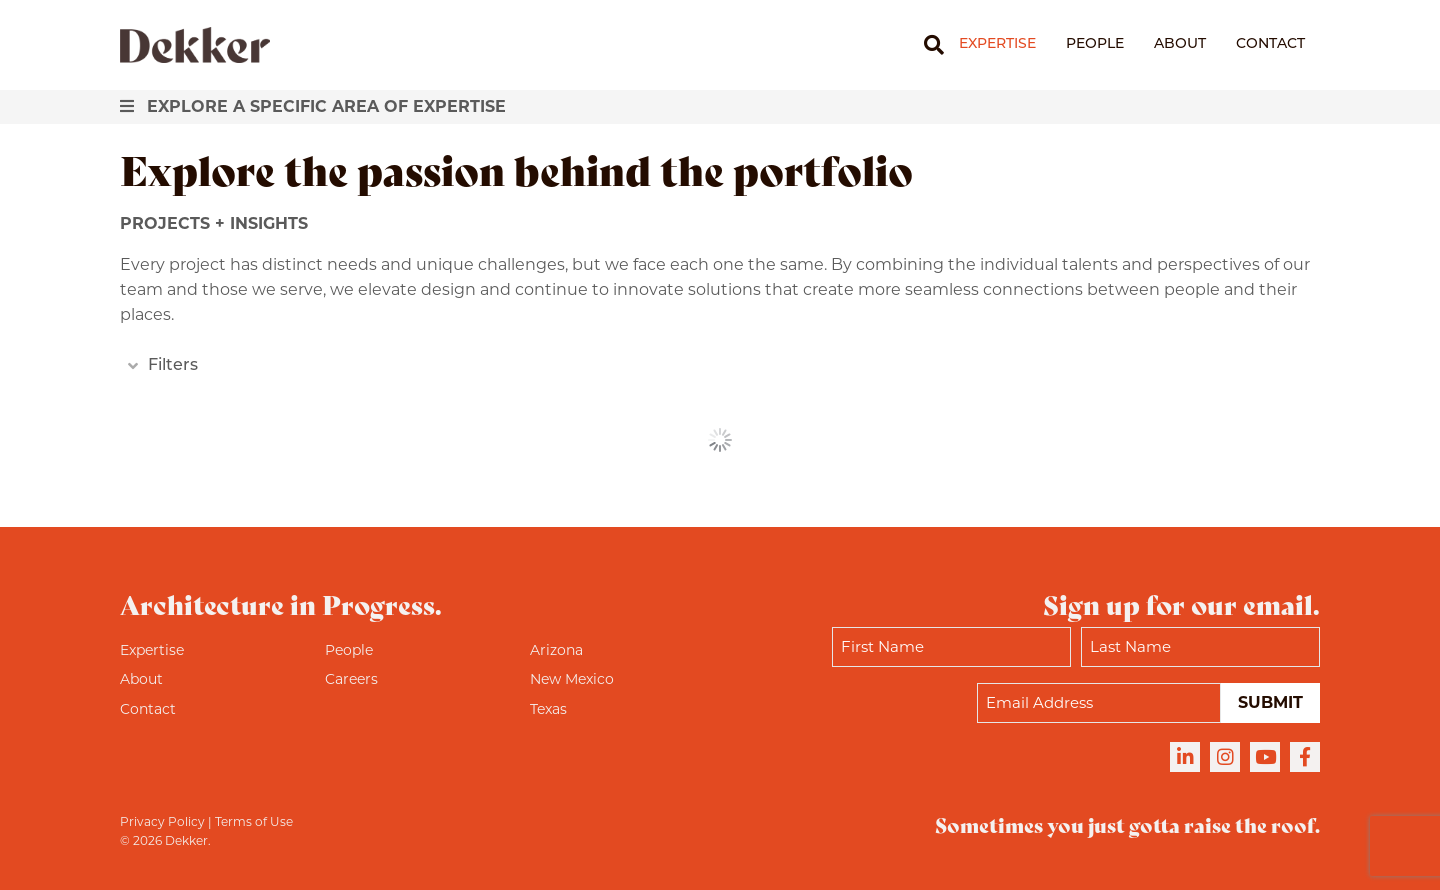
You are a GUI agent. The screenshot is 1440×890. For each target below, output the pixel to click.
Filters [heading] (173, 366)
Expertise (997, 44)
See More (720, 440)
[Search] (926, 45)
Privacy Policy (162, 821)
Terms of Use (254, 821)
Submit (1270, 702)
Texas (548, 709)
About (1180, 44)
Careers (351, 679)
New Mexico (572, 679)
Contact (1270, 44)
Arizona (556, 650)
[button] (129, 366)
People (1095, 44)
